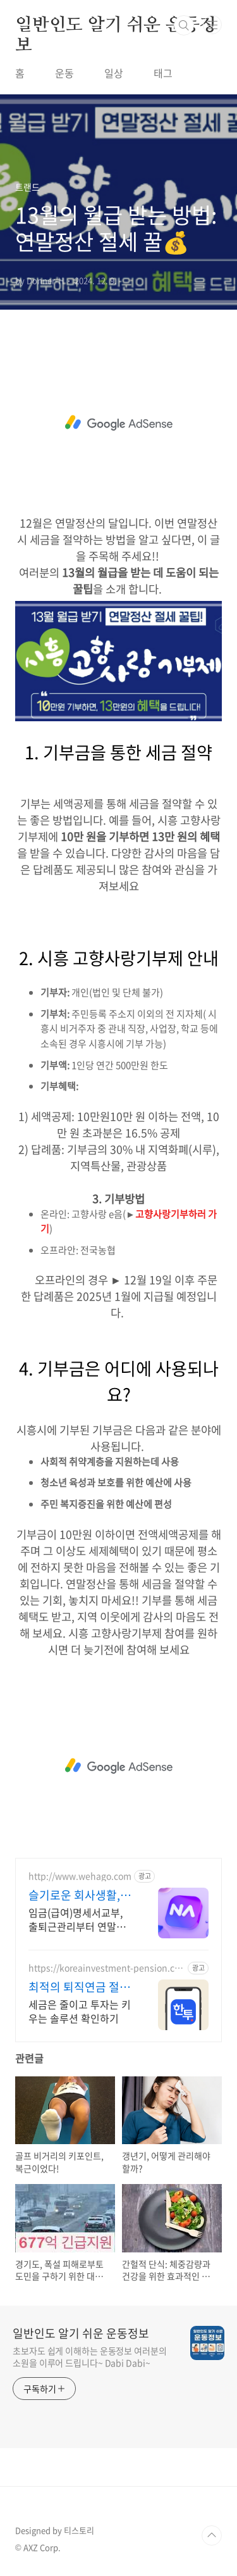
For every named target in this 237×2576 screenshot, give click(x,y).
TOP (212, 2535)
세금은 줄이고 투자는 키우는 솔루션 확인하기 (79, 2011)
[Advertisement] (118, 423)
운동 (64, 72)
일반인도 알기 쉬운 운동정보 (115, 25)
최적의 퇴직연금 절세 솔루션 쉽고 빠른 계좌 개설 (80, 1987)
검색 (183, 25)
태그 (163, 72)
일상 (113, 72)
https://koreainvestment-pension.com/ (103, 1967)
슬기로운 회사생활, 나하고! (74, 1895)
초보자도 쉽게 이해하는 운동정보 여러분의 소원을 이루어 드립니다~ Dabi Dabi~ (90, 2356)
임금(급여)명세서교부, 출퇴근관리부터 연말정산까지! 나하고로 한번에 (79, 1919)
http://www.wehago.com (79, 1876)
